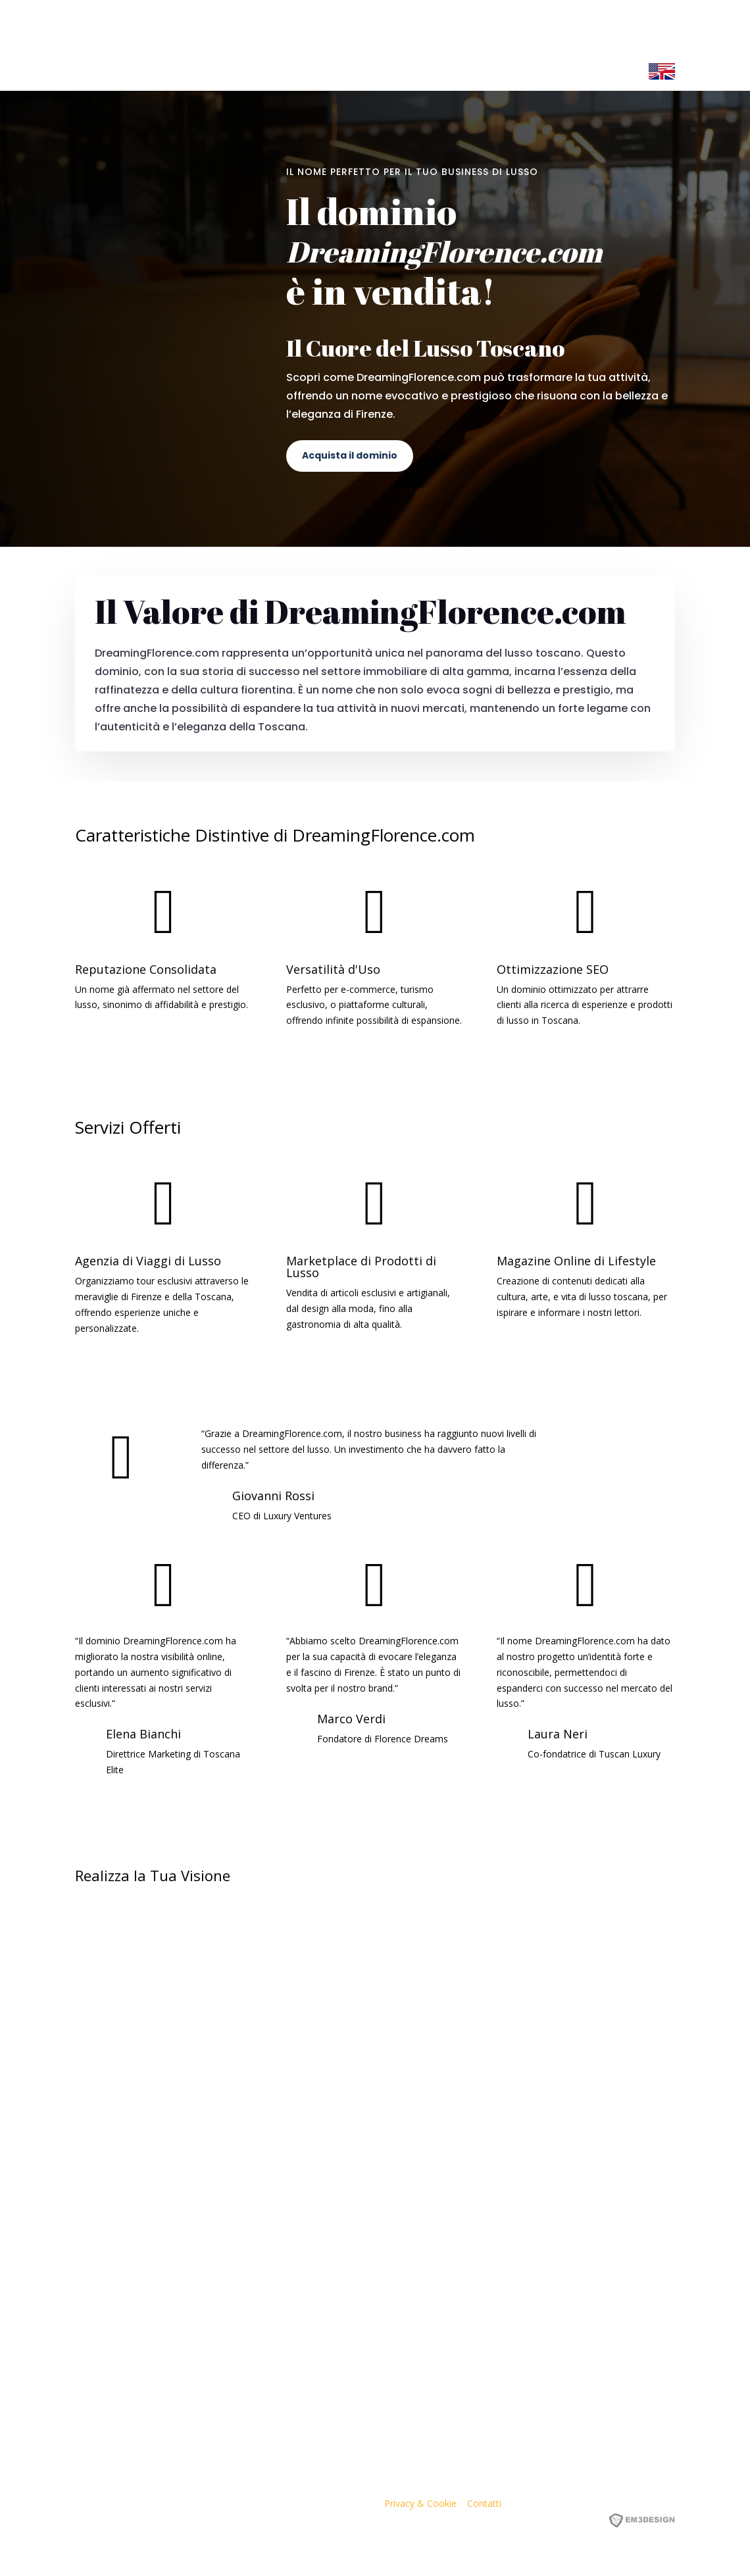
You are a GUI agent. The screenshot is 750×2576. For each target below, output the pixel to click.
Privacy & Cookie (420, 2503)
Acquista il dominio (349, 455)
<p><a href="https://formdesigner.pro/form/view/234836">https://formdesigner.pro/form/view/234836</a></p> (375, 2146)
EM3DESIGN (651, 2522)
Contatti (484, 2503)
